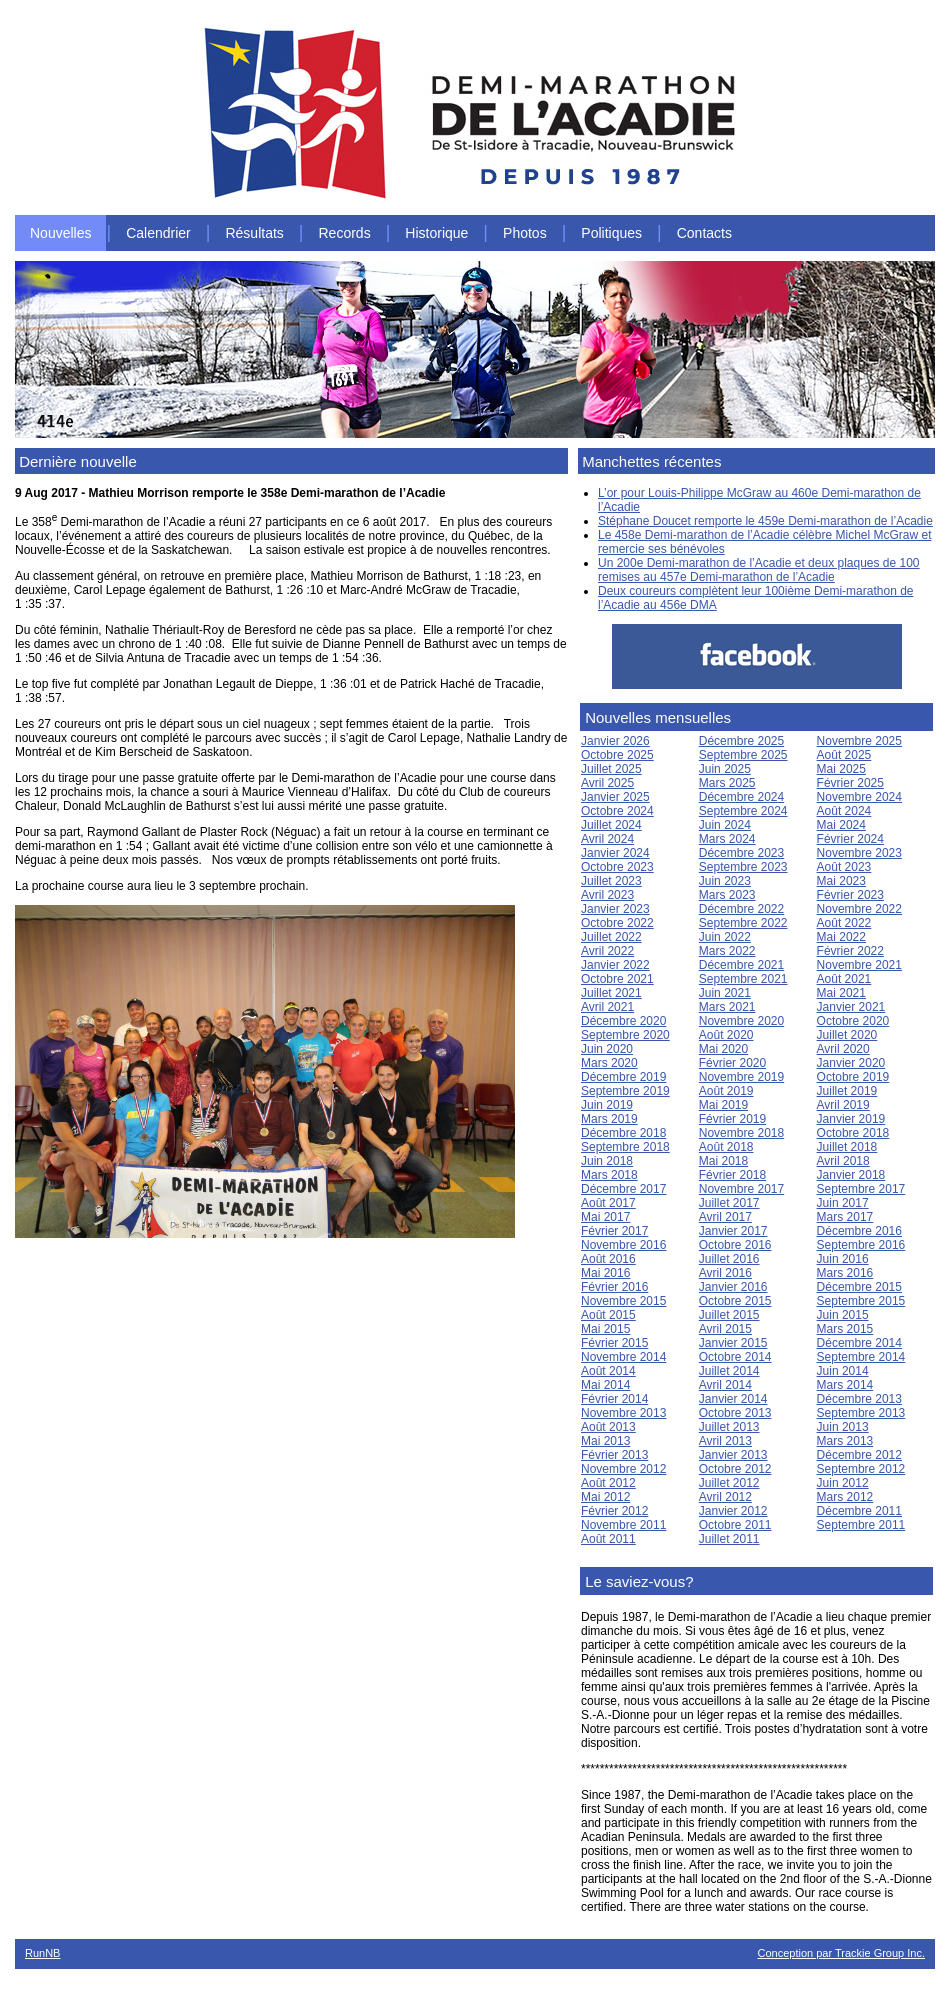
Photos (525, 233)
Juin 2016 (843, 1259)
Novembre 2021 (859, 965)
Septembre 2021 (743, 979)
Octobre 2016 (735, 1245)
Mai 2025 (841, 769)
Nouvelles (60, 233)
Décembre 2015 (859, 1287)
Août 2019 (726, 1091)
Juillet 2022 (611, 937)
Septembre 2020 (625, 1035)
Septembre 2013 (861, 1413)
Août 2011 (608, 1539)
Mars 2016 (845, 1273)
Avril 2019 (843, 1105)
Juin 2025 (725, 769)
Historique (436, 233)
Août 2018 (726, 1147)
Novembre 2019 (741, 1077)
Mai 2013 (605, 1441)
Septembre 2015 (861, 1301)
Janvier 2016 (733, 1287)
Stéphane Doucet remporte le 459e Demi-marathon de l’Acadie (765, 521)
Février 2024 (850, 839)
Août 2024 (844, 811)
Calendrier (158, 233)
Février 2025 (850, 783)
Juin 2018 (607, 1161)
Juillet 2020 (847, 1035)
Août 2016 (608, 1259)
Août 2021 (844, 979)
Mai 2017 (605, 1217)
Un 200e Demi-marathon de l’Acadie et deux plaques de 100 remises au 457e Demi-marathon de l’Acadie (759, 570)
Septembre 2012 (861, 1469)
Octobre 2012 (735, 1469)
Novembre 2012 (623, 1469)
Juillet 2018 (847, 1147)
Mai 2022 (841, 937)
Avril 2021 (607, 1007)
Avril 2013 (725, 1441)
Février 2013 (614, 1455)
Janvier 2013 (733, 1455)
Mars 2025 (727, 783)
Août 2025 (844, 755)
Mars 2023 (727, 895)
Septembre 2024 (743, 811)
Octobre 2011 (735, 1525)
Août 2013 (608, 1427)
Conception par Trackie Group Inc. (841, 1953)
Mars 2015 (845, 1329)
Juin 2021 (725, 993)
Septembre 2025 (743, 755)
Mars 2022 (727, 951)
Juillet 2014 (729, 1371)
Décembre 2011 (859, 1511)
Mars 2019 (609, 1119)
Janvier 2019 (851, 1119)
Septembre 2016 (861, 1245)
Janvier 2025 (615, 797)
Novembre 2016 (623, 1245)
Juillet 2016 (729, 1259)
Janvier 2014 (733, 1399)
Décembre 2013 (859, 1399)
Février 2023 (850, 895)
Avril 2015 (725, 1329)
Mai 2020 (723, 1049)
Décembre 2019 (623, 1077)
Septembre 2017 (861, 1189)
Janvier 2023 (615, 909)
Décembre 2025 (741, 741)
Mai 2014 (605, 1385)
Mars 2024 (727, 839)
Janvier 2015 (733, 1343)
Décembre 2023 (741, 853)
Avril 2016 (725, 1273)
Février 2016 (614, 1287)
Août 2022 (844, 923)
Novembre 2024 (859, 797)
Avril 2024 (607, 839)
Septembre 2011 (861, 1525)
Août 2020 (726, 1035)
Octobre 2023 (617, 867)
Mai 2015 (605, 1329)
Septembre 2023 (743, 867)
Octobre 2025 (617, 755)
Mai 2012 (605, 1497)
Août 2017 (608, 1203)
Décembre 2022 (741, 909)
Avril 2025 (607, 783)
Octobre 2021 (617, 979)
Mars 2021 (727, 1007)
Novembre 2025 (859, 741)
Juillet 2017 (729, 1203)
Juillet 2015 (729, 1315)
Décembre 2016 (859, 1231)
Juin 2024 (725, 825)
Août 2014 (608, 1371)
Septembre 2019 (625, 1091)
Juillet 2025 (611, 769)
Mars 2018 (609, 1175)
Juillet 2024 (611, 825)
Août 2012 (608, 1483)
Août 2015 (608, 1315)
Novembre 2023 (859, 853)
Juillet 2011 (729, 1539)
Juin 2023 (725, 881)
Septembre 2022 (743, 923)
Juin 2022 (725, 937)
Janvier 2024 (615, 853)
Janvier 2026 (615, 741)
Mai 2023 (841, 881)
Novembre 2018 (741, 1133)
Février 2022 (850, 951)
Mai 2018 (723, 1161)
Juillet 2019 (847, 1091)
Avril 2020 (843, 1049)
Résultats (254, 233)
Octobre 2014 (735, 1357)
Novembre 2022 (859, 909)
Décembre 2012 (859, 1455)
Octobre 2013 (735, 1413)
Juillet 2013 (729, 1427)
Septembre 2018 (625, 1147)
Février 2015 (614, 1343)
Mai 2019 (723, 1105)
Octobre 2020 (853, 1021)
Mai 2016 (605, 1273)
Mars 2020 (609, 1063)
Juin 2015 (843, 1315)
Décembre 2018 (623, 1133)
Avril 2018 (843, 1161)
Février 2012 (614, 1511)
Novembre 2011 (623, 1525)
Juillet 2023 (611, 881)
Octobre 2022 (617, 923)
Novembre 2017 (741, 1189)
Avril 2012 (725, 1497)
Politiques (611, 233)
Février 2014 (614, 1399)
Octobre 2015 (735, 1301)
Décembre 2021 (741, 965)
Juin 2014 (843, 1371)
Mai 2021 (841, 993)
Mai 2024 (841, 825)
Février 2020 (732, 1063)
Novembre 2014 (623, 1357)
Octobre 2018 (853, 1133)
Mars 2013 (845, 1441)
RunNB (42, 1953)
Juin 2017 (843, 1203)
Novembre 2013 (623, 1413)
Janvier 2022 (615, 965)
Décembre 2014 (859, 1343)
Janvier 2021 (851, 1007)
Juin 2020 (607, 1049)
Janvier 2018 (851, 1175)
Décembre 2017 (623, 1189)
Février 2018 (732, 1175)
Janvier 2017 (733, 1231)
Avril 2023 (607, 895)
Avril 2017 (725, 1217)
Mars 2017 (845, 1217)
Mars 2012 (845, 1497)
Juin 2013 (843, 1427)
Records (345, 233)
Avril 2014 (725, 1385)
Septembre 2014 (861, 1357)
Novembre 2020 (741, 1021)
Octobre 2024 (617, 811)
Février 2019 (732, 1119)
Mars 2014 (845, 1385)
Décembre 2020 (623, 1021)
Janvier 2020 (851, 1063)
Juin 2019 (607, 1105)
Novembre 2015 (623, 1301)
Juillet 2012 (729, 1483)
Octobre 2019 (853, 1077)
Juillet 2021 (611, 993)
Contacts (704, 233)
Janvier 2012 (733, 1511)
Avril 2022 (607, 951)
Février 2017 (614, 1231)
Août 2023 (844, 867)
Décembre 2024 (741, 797)
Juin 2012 (843, 1483)
